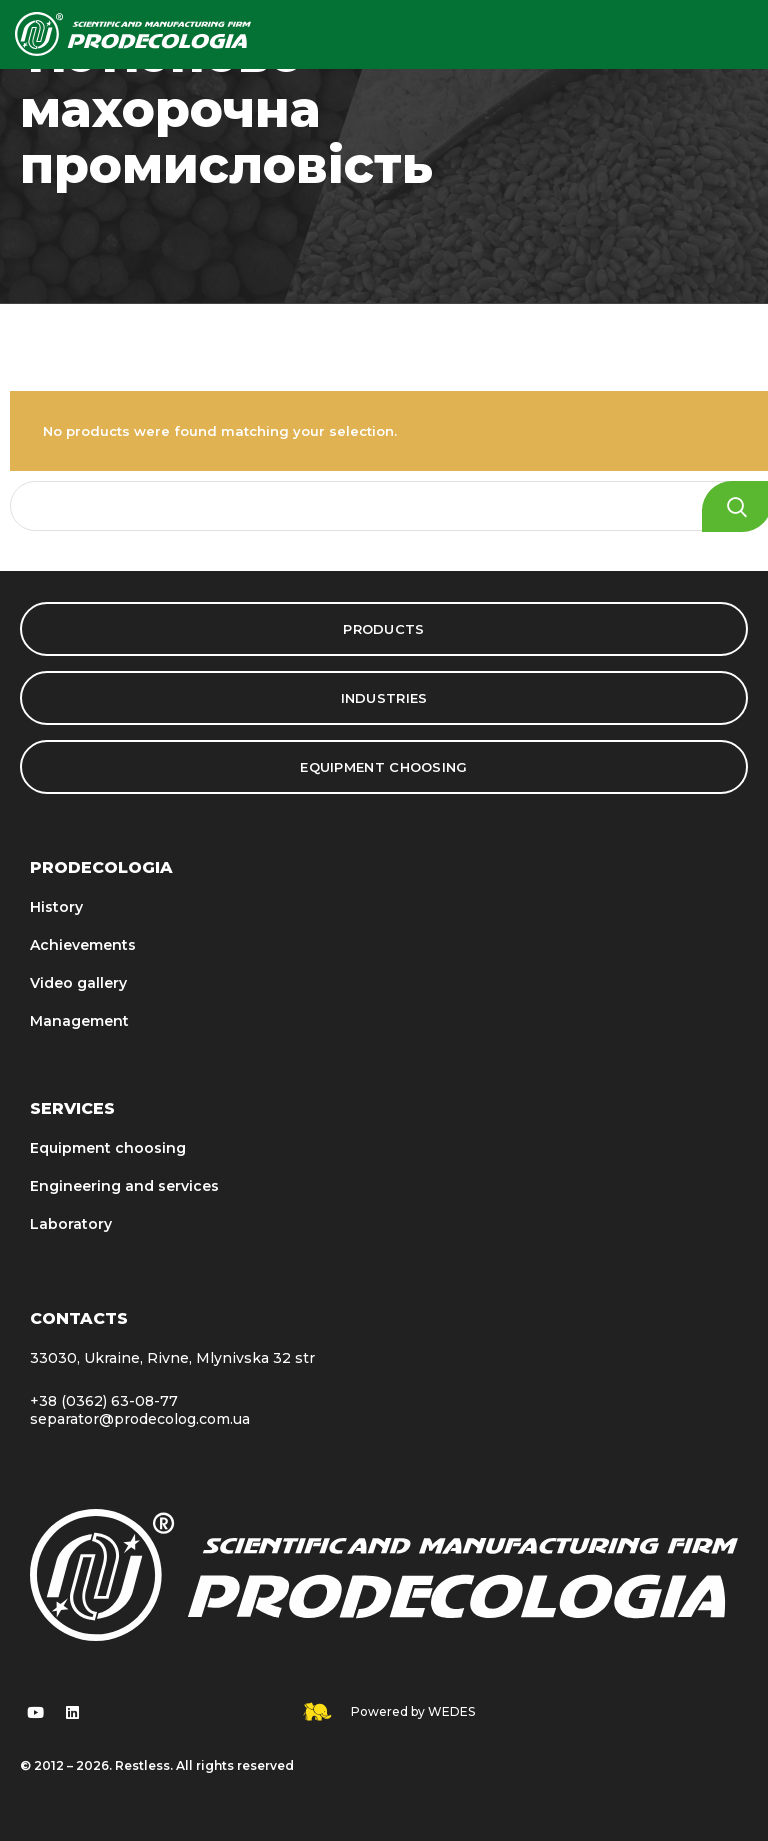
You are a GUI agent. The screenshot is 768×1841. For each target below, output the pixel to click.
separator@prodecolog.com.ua (140, 1419)
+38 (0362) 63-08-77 (104, 1401)
